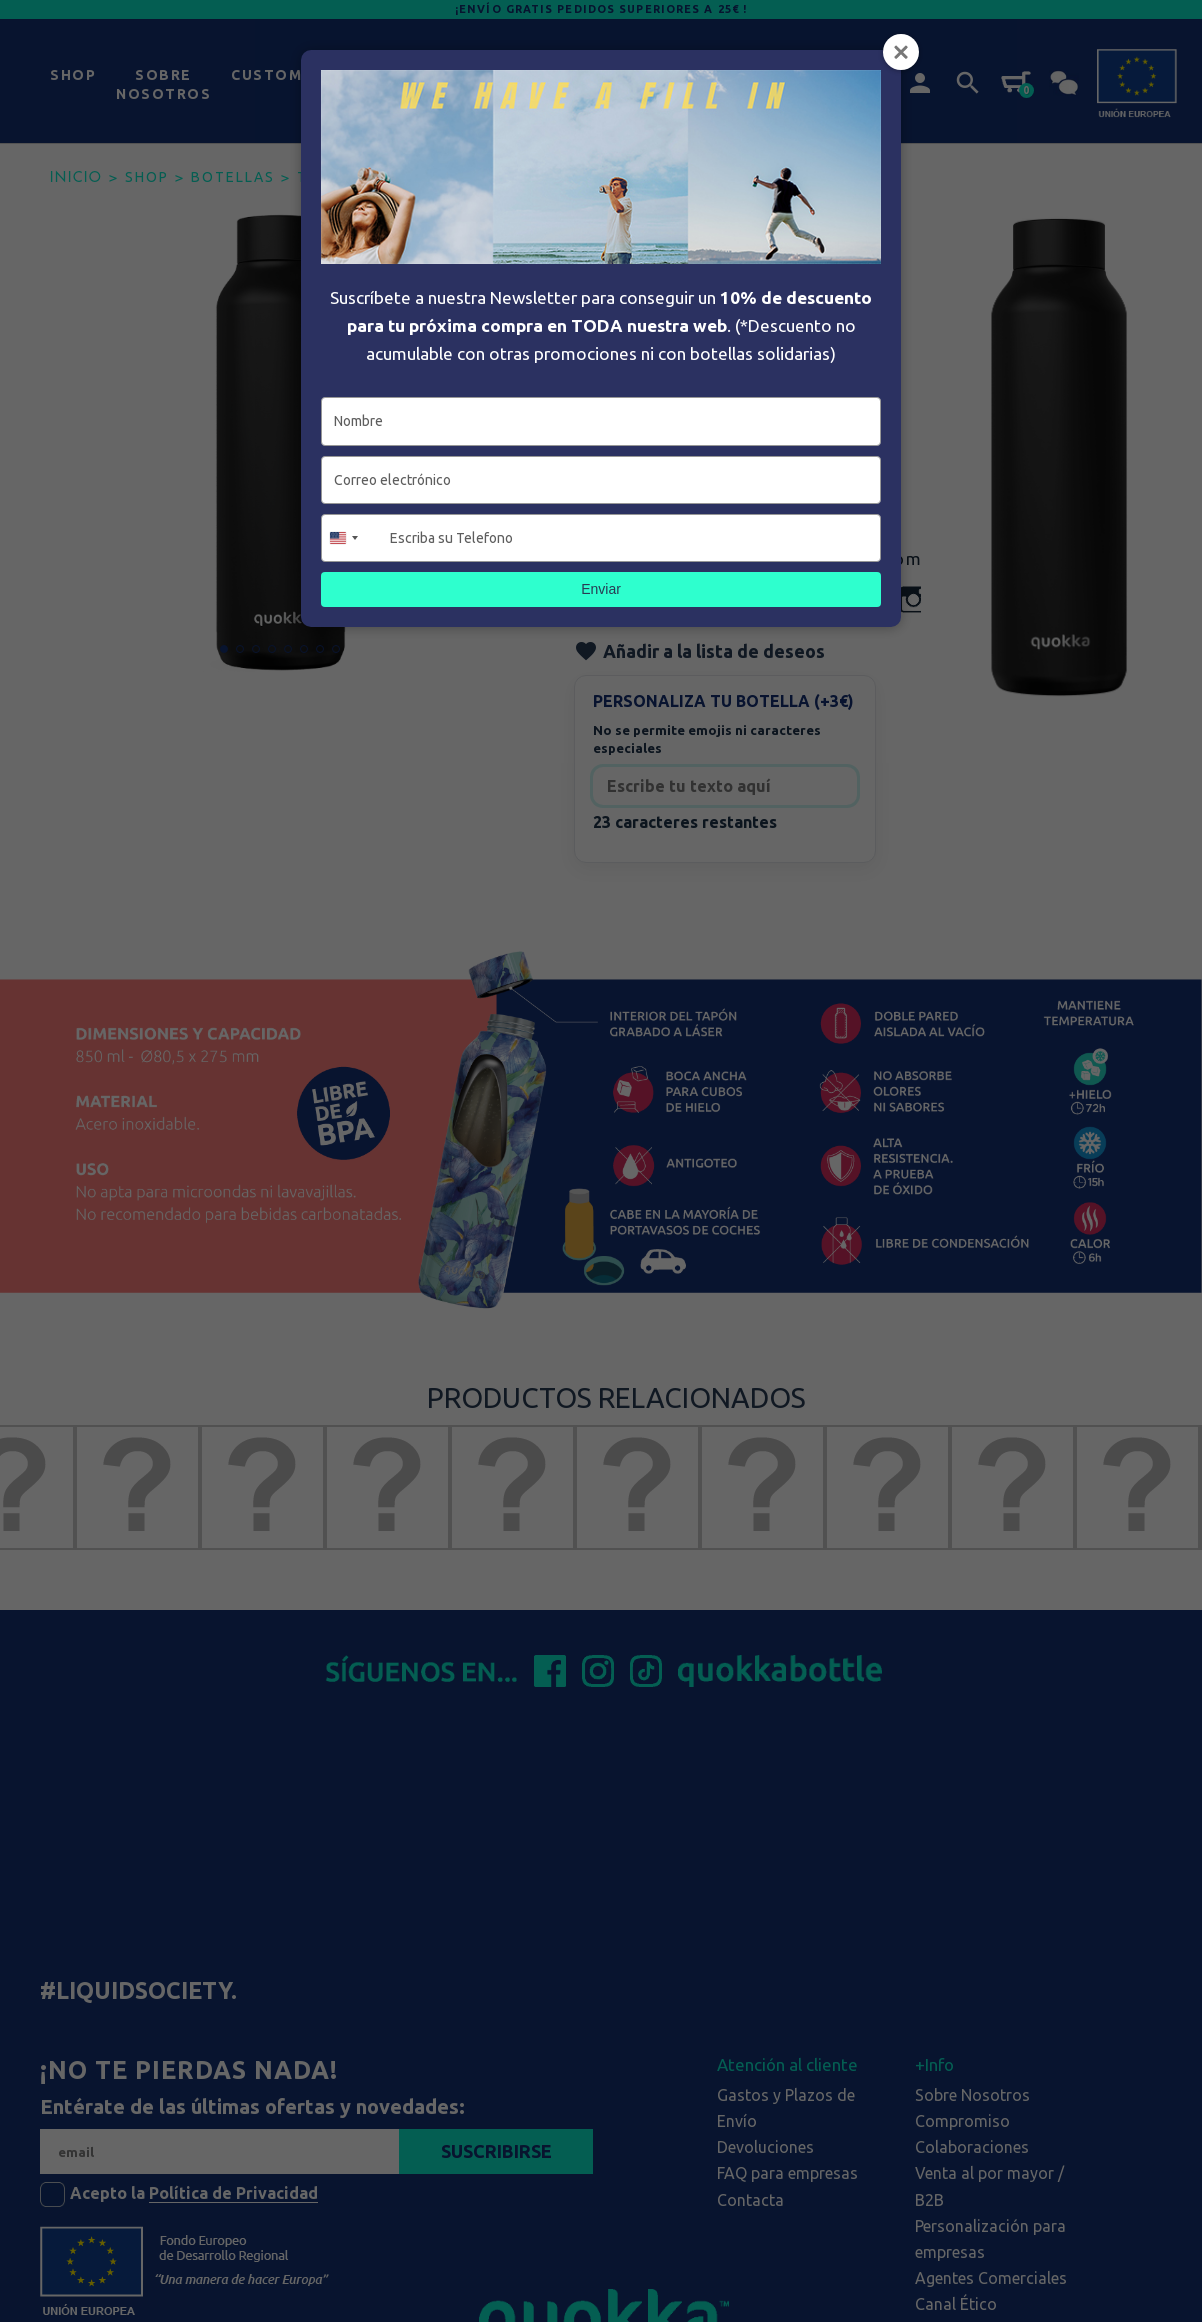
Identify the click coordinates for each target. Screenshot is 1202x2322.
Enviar (601, 589)
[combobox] (353, 538)
